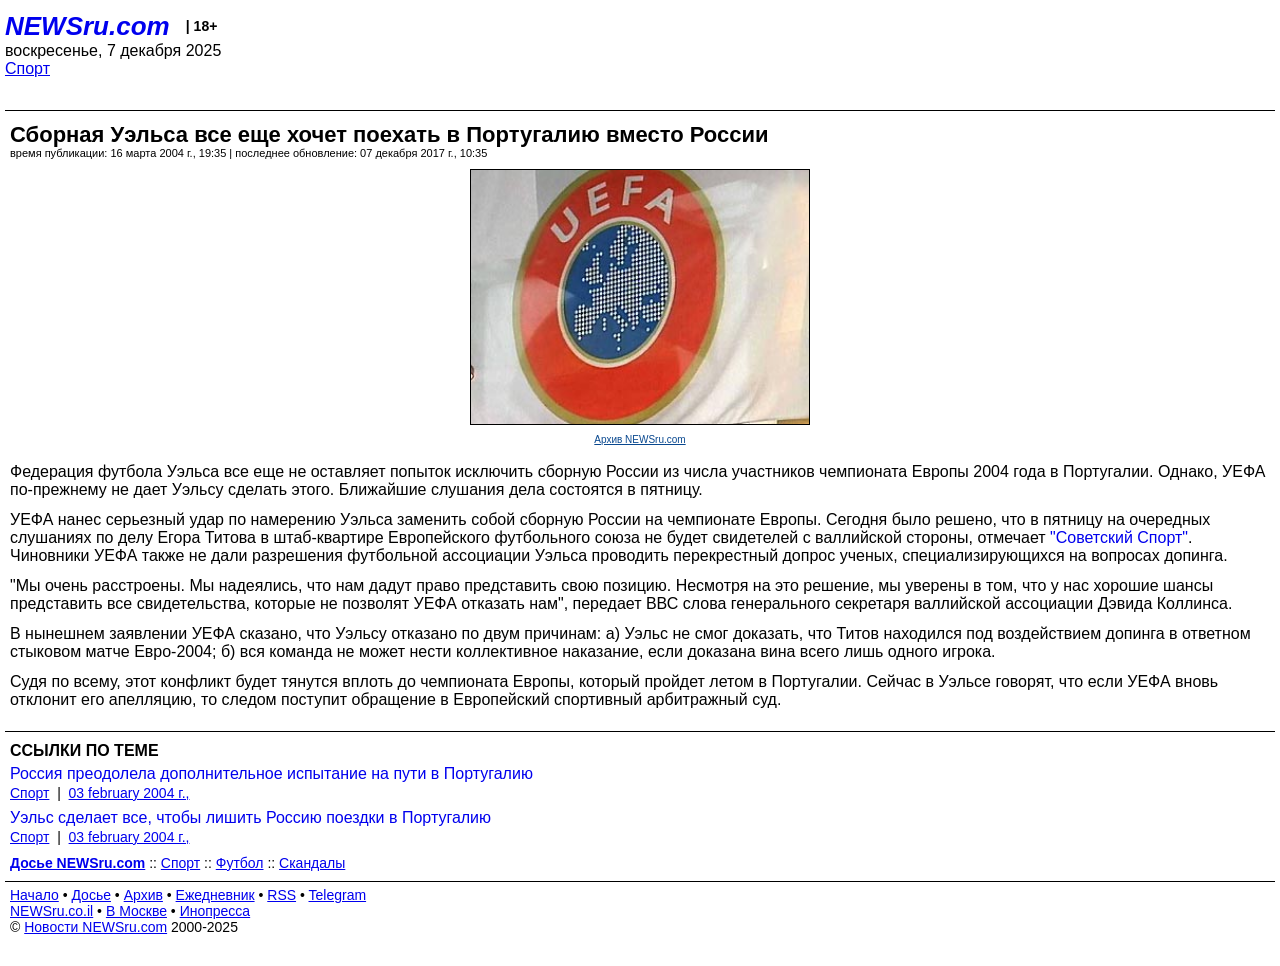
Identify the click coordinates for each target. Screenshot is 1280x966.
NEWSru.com (87, 26)
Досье (91, 895)
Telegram (338, 895)
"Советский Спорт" (1119, 537)
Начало (34, 895)
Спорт (27, 68)
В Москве (136, 911)
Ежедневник (215, 895)
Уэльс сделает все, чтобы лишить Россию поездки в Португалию (250, 817)
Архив (143, 895)
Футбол (240, 863)
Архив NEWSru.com (639, 439)
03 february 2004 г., (129, 793)
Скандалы (312, 863)
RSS (281, 895)
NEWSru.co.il (51, 911)
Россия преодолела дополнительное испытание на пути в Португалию (271, 773)
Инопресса (215, 911)
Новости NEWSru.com (95, 927)
